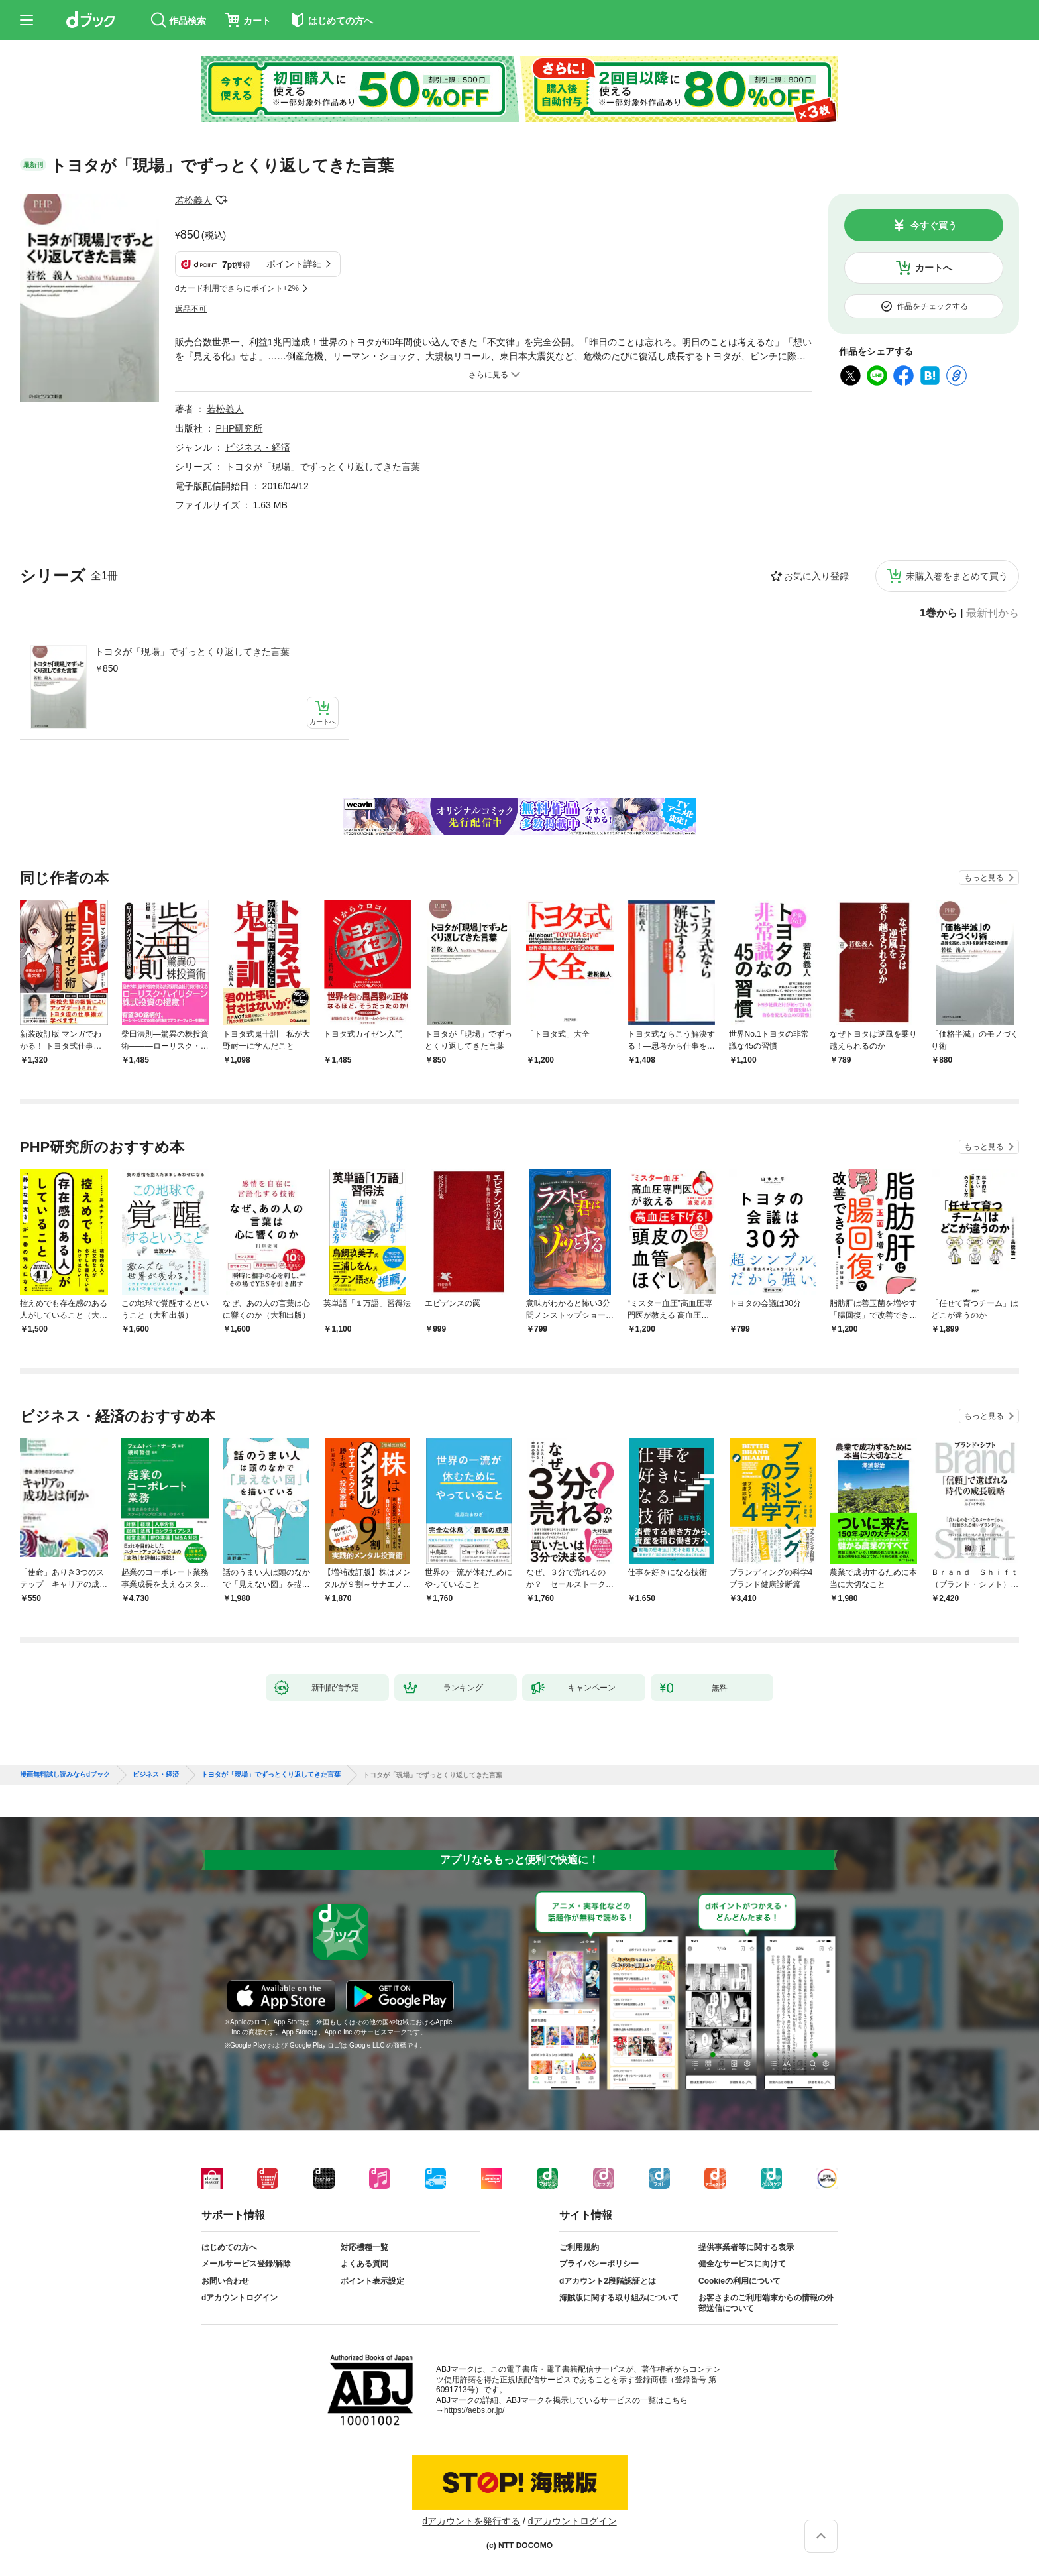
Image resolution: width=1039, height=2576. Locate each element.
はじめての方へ (229, 2247)
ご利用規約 (579, 2247)
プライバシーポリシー (599, 2263)
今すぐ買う (933, 225)
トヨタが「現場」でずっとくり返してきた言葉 (192, 651)
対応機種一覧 (364, 2247)
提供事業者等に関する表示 (746, 2247)
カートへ (933, 268)
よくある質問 (364, 2263)
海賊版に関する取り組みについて (619, 2297)
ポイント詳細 (294, 264)
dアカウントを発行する (471, 2521)
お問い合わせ (225, 2281)
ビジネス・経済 (257, 447)
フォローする (221, 200)
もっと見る (984, 877)
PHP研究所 (239, 428)
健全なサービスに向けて (742, 2263)
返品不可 (191, 309)
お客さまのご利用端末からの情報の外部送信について (766, 2303)
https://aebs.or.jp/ (474, 2410)
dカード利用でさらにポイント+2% (237, 288)
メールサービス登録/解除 (246, 2263)
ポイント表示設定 (372, 2281)
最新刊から (992, 613)
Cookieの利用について (739, 2281)
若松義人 (193, 200)
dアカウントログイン (239, 2297)
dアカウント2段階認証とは (607, 2281)
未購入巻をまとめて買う (957, 576)
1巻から (938, 613)
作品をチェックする (932, 306)
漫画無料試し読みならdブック (65, 1774)
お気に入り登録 (816, 576)
